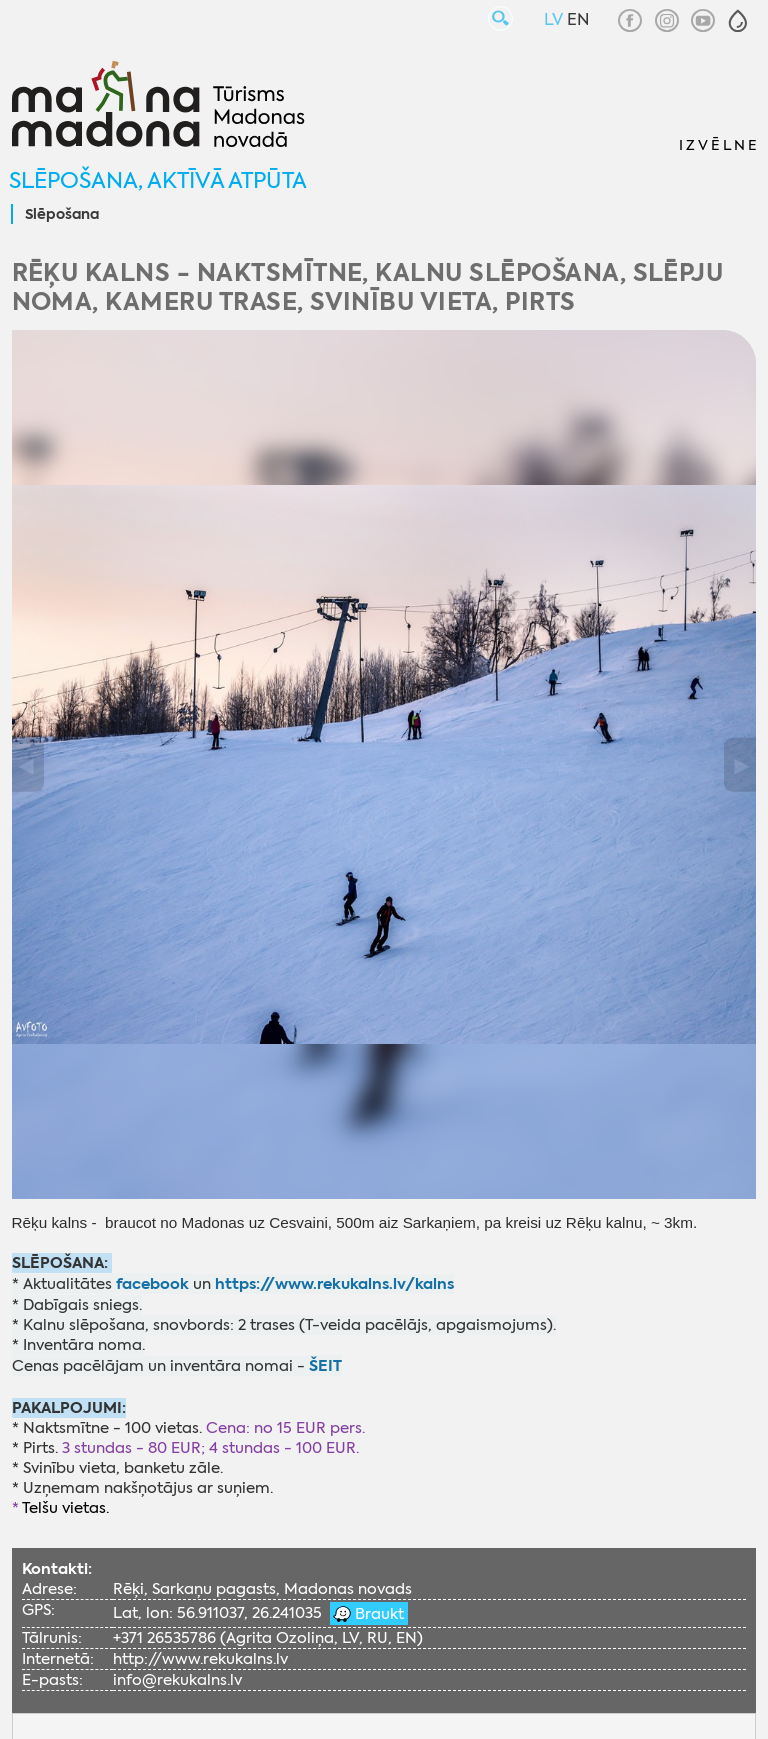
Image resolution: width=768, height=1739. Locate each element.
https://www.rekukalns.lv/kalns (334, 1283)
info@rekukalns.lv (177, 1680)
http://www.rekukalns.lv (200, 1659)
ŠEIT (325, 1365)
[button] (738, 21)
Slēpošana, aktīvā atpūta (158, 180)
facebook (152, 1283)
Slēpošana (62, 215)
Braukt (377, 1614)
